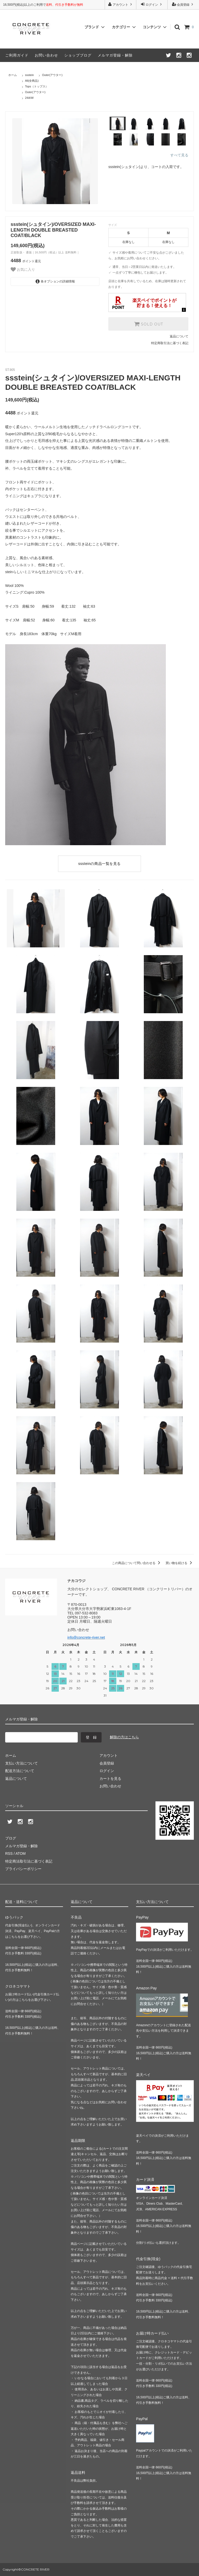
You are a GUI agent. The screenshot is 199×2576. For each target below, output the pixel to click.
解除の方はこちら (124, 1737)
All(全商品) (32, 80)
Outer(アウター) (52, 75)
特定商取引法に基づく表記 (169, 343)
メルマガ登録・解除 (115, 55)
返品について (179, 336)
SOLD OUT (148, 324)
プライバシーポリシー (23, 1869)
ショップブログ (77, 55)
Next (103, 161)
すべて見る (179, 155)
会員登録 (183, 4)
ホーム (12, 75)
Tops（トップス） (36, 86)
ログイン (152, 4)
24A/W (29, 97)
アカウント (120, 4)
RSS (9, 1853)
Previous (6, 161)
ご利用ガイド (17, 55)
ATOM (21, 1853)
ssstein (29, 75)
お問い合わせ (46, 55)
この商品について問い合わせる (137, 1563)
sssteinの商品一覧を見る (99, 864)
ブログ (10, 1838)
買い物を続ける (180, 1563)
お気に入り (23, 269)
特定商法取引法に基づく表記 (28, 1861)
